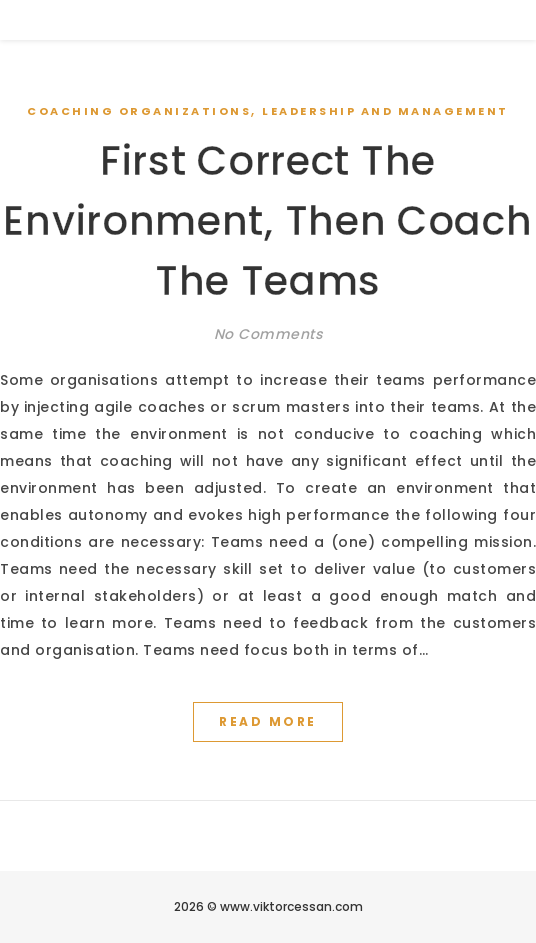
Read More (268, 721)
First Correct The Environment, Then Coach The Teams (267, 221)
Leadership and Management (385, 111)
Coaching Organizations (139, 111)
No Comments (268, 334)
